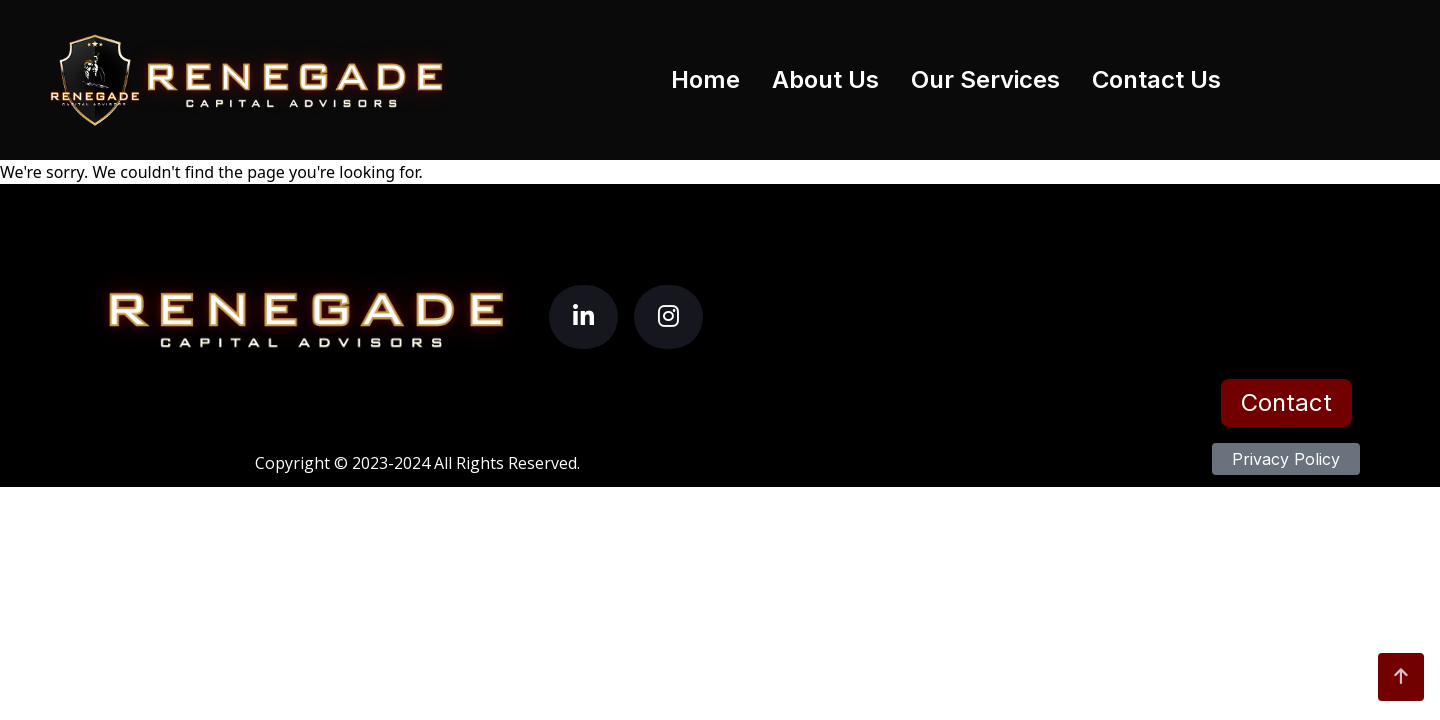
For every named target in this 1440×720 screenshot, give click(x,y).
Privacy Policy (1286, 459)
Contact (1286, 402)
